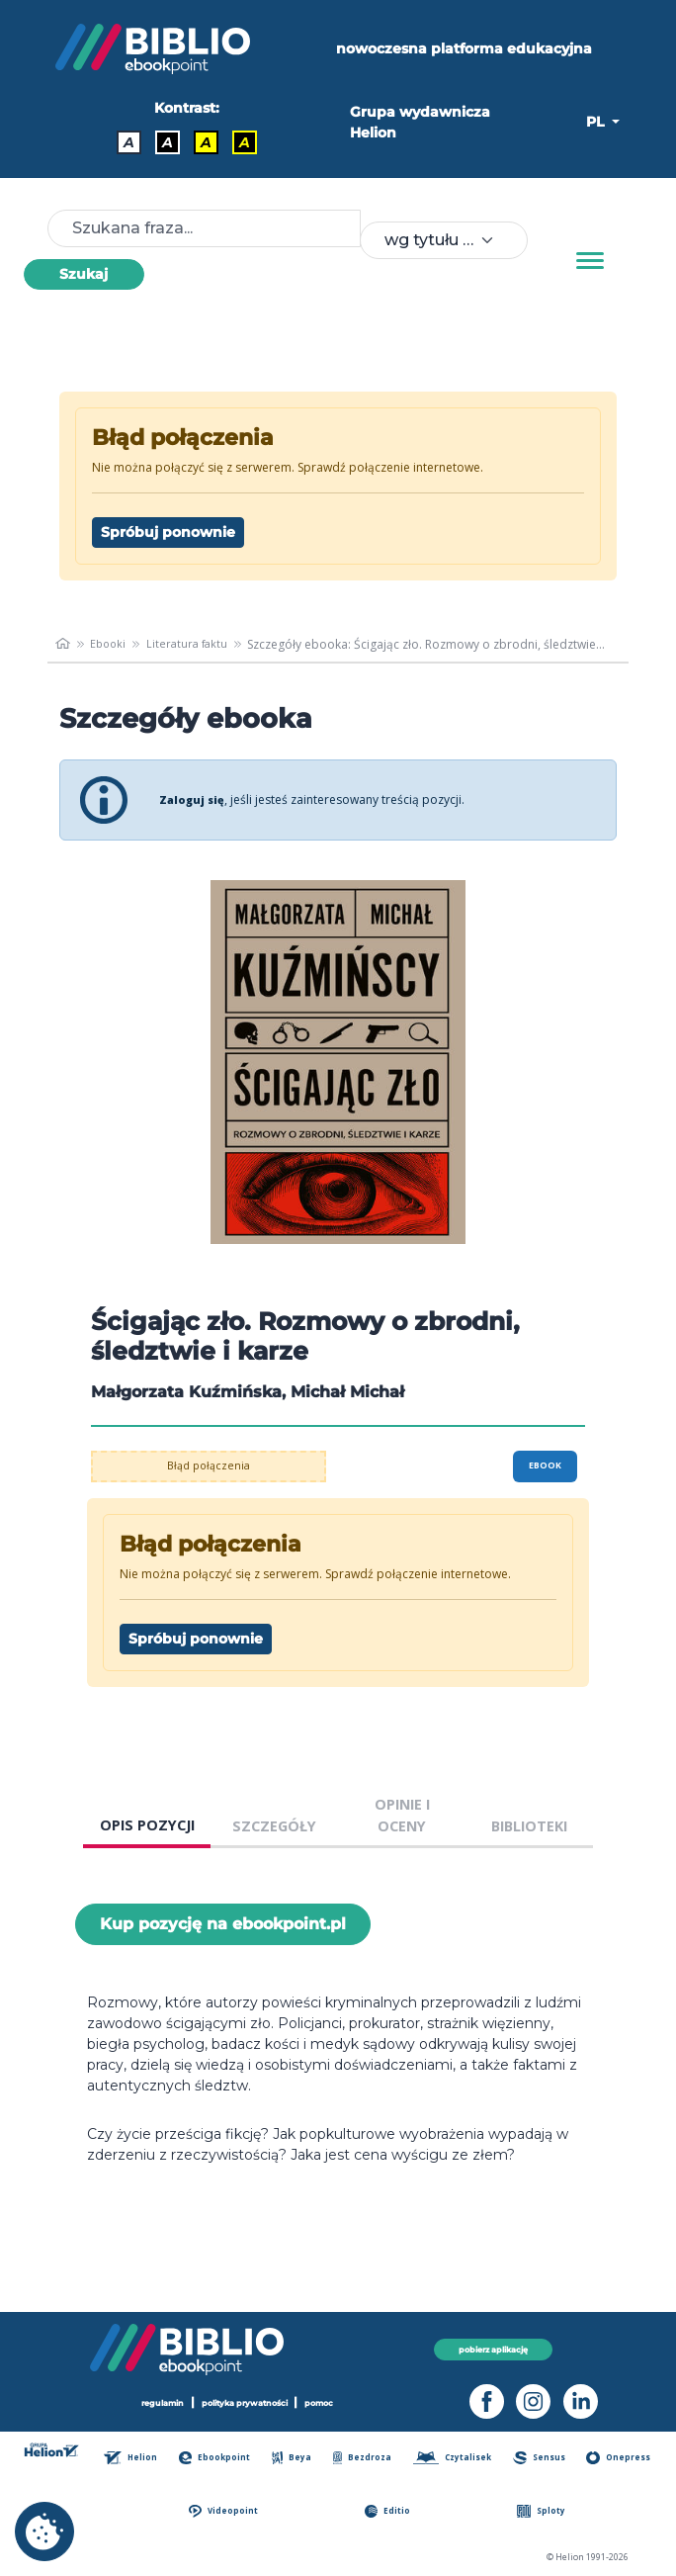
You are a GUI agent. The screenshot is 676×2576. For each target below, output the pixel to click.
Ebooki (111, 644)
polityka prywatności (246, 2402)
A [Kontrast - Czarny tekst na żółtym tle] (206, 142)
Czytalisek (456, 2457)
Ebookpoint (221, 2457)
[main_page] (63, 645)
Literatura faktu (193, 644)
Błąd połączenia (209, 1466)
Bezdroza (365, 2457)
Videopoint (231, 2511)
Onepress (621, 2457)
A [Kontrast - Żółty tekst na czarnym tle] (244, 142)
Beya (296, 2457)
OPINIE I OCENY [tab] (402, 1815)
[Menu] (590, 261)
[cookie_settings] (44, 2531)
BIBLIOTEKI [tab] (529, 1826)
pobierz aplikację (494, 2349)
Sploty (544, 2511)
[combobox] (444, 240)
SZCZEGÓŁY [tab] (274, 1826)
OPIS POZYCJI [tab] (147, 1825)
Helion (138, 2457)
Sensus (543, 2457)
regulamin (153, 2402)
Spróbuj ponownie (168, 532)
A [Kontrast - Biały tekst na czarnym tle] (167, 142)
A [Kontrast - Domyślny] (129, 142)
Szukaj (83, 274)
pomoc (330, 2402)
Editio (393, 2511)
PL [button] (597, 122)
